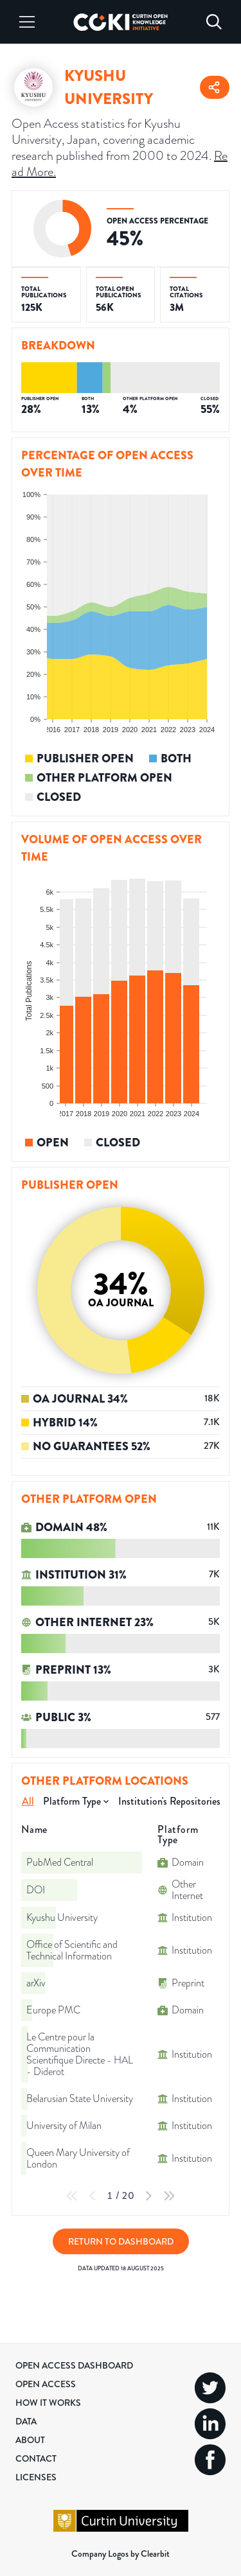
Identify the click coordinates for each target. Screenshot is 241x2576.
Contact (36, 2458)
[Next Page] (148, 2196)
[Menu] (27, 22)
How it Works (48, 2402)
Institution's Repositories (169, 1801)
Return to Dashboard (121, 2241)
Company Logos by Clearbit (120, 2553)
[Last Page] (169, 2196)
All (28, 1801)
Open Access (45, 2384)
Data (26, 2421)
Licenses (36, 2477)
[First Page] (72, 2196)
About (30, 2439)
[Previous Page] (92, 2196)
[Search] (214, 22)
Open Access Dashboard (74, 2365)
